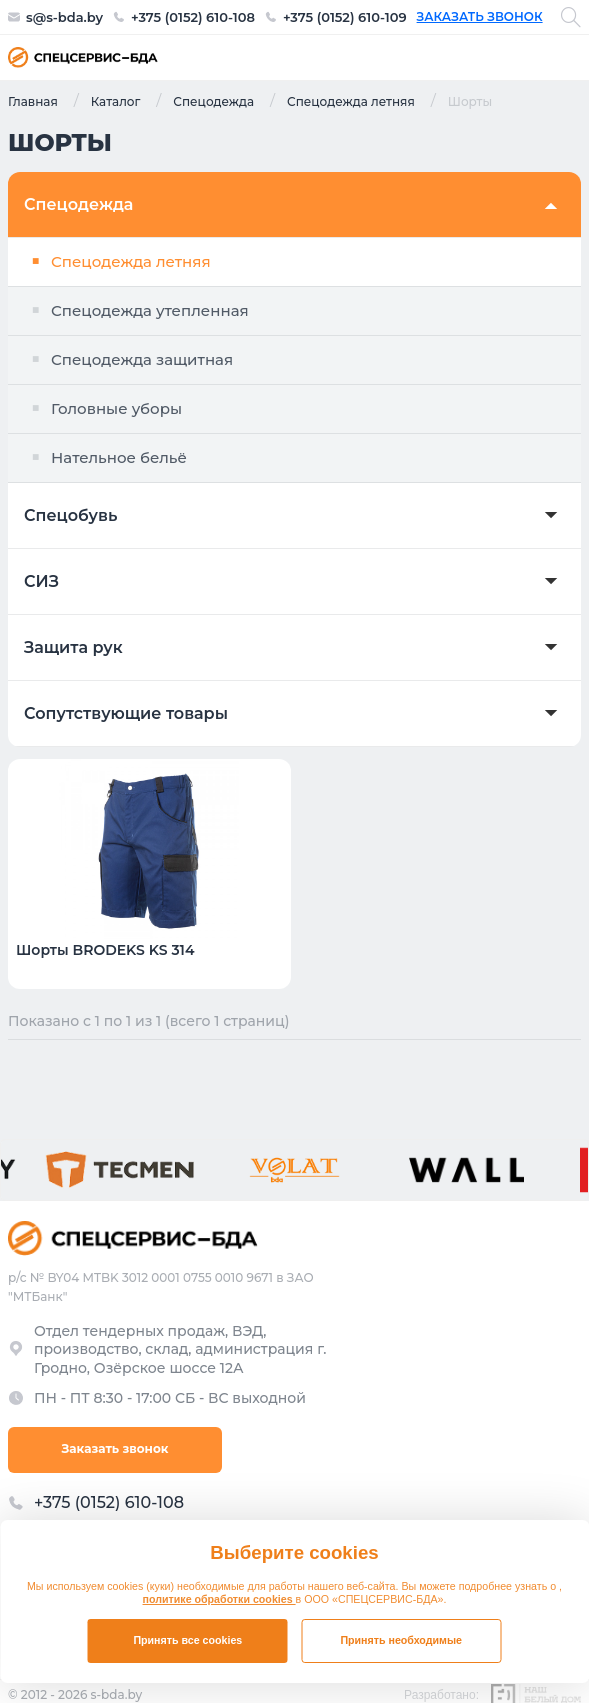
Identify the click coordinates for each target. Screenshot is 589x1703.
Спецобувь (70, 516)
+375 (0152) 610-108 (193, 17)
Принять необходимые (401, 1640)
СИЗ (41, 582)
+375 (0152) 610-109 (345, 17)
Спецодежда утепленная (150, 310)
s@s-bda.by (64, 17)
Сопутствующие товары (126, 714)
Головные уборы (116, 408)
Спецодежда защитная (142, 359)
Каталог (116, 100)
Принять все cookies (187, 1640)
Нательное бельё (119, 457)
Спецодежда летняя (351, 100)
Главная (33, 100)
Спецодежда (213, 100)
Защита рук (73, 648)
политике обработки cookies (219, 1599)
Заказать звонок (480, 17)
